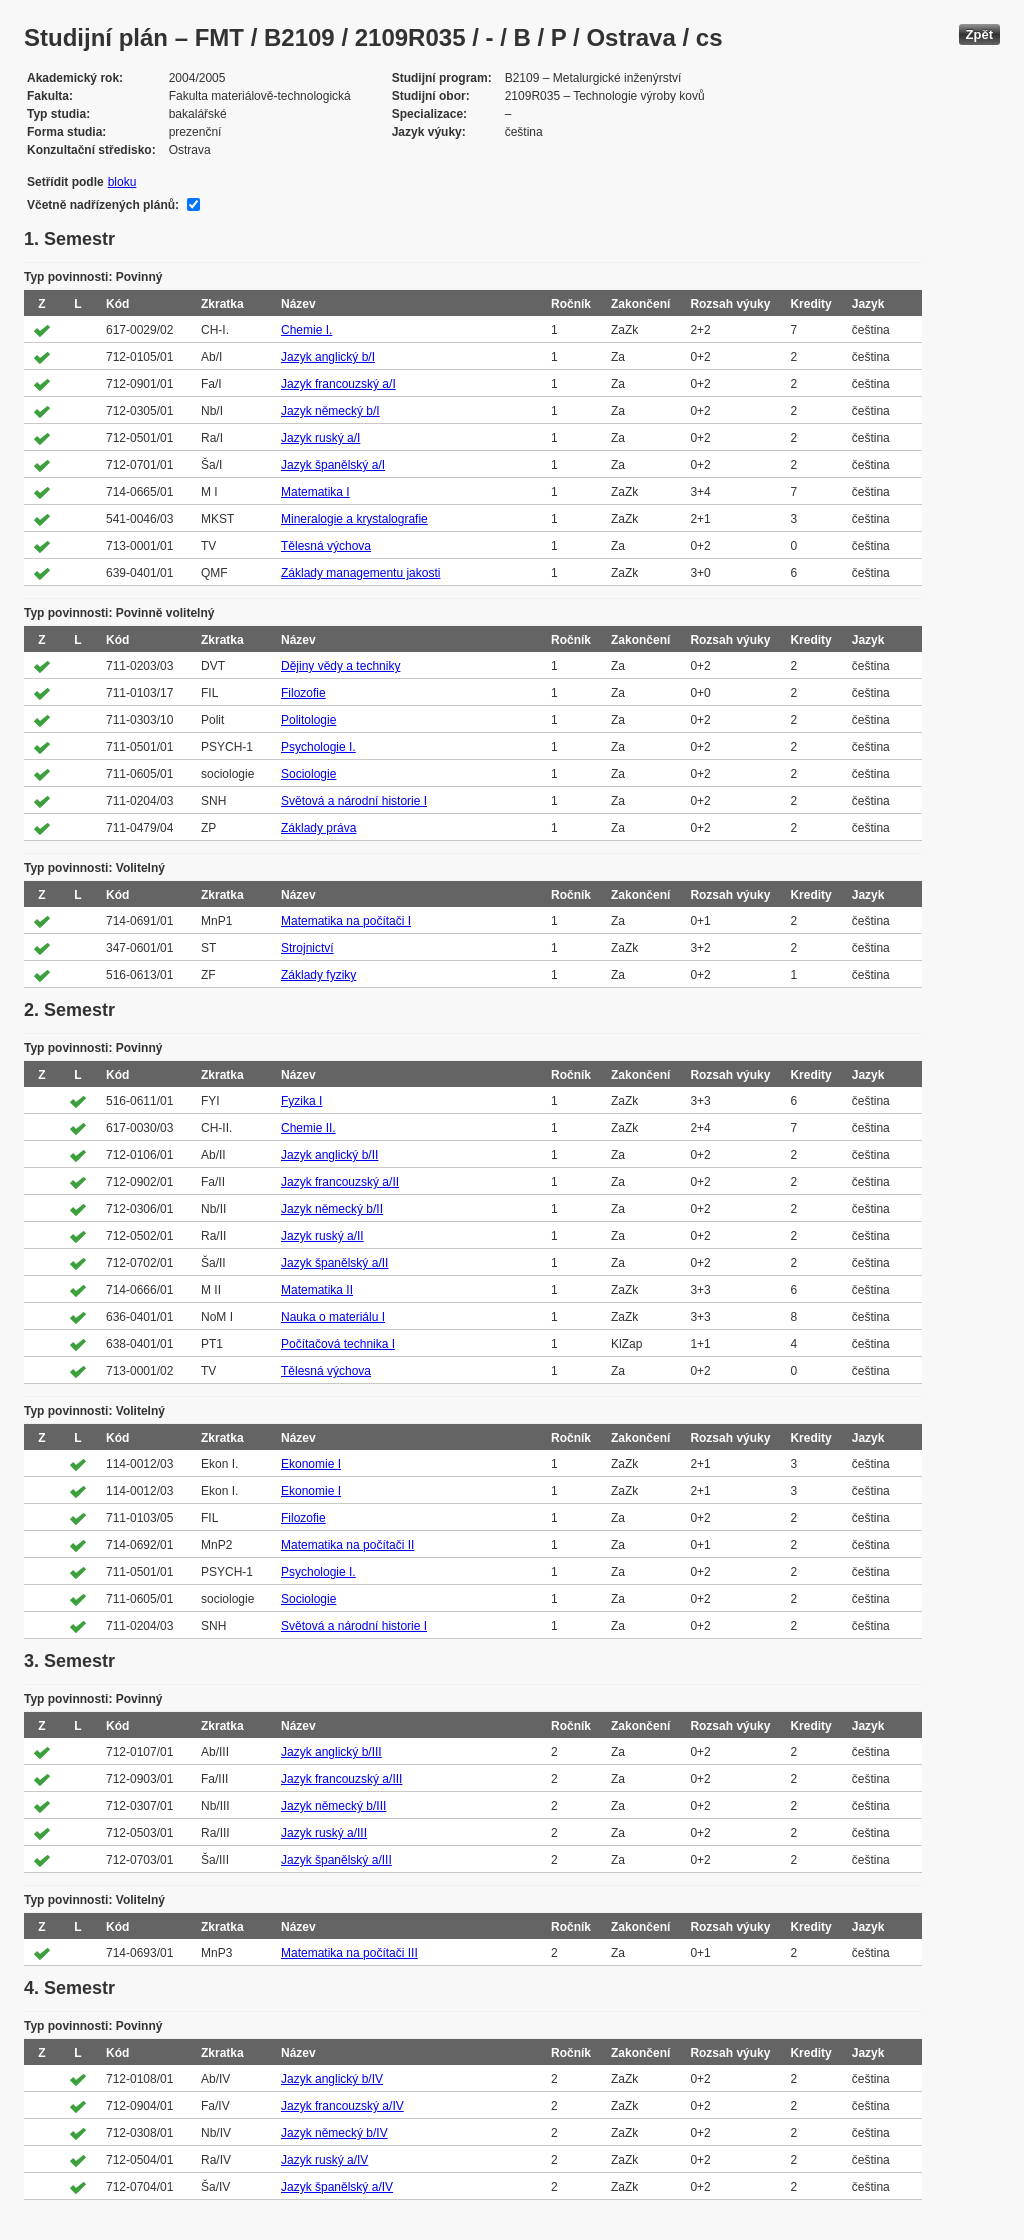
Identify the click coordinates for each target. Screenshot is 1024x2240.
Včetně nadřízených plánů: (103, 205)
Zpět (979, 34)
